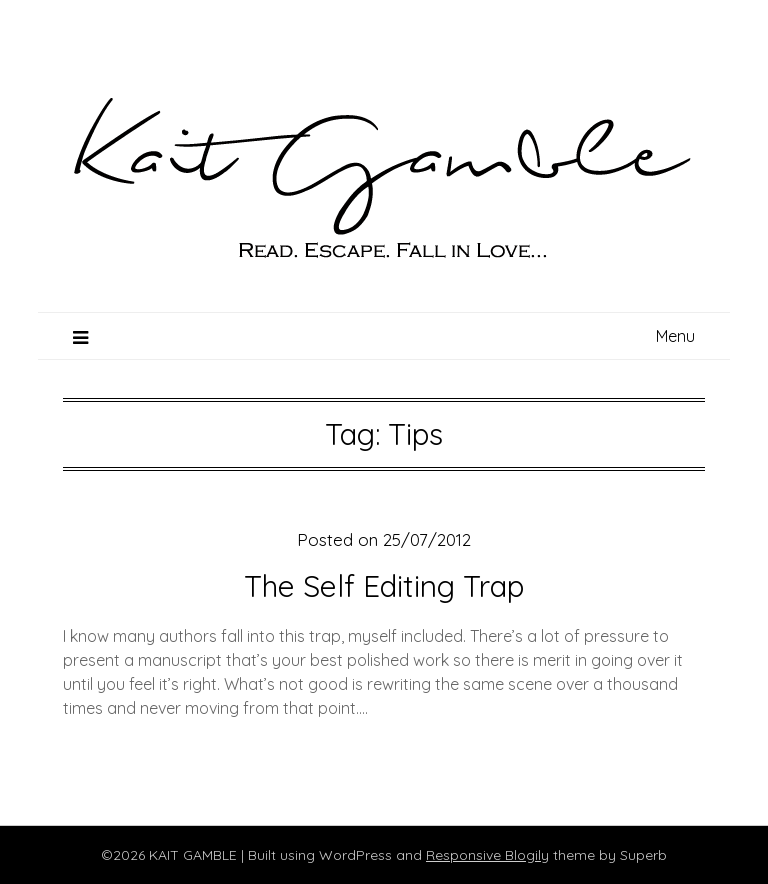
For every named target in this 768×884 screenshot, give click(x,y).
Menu (675, 336)
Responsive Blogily (487, 855)
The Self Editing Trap (384, 586)
